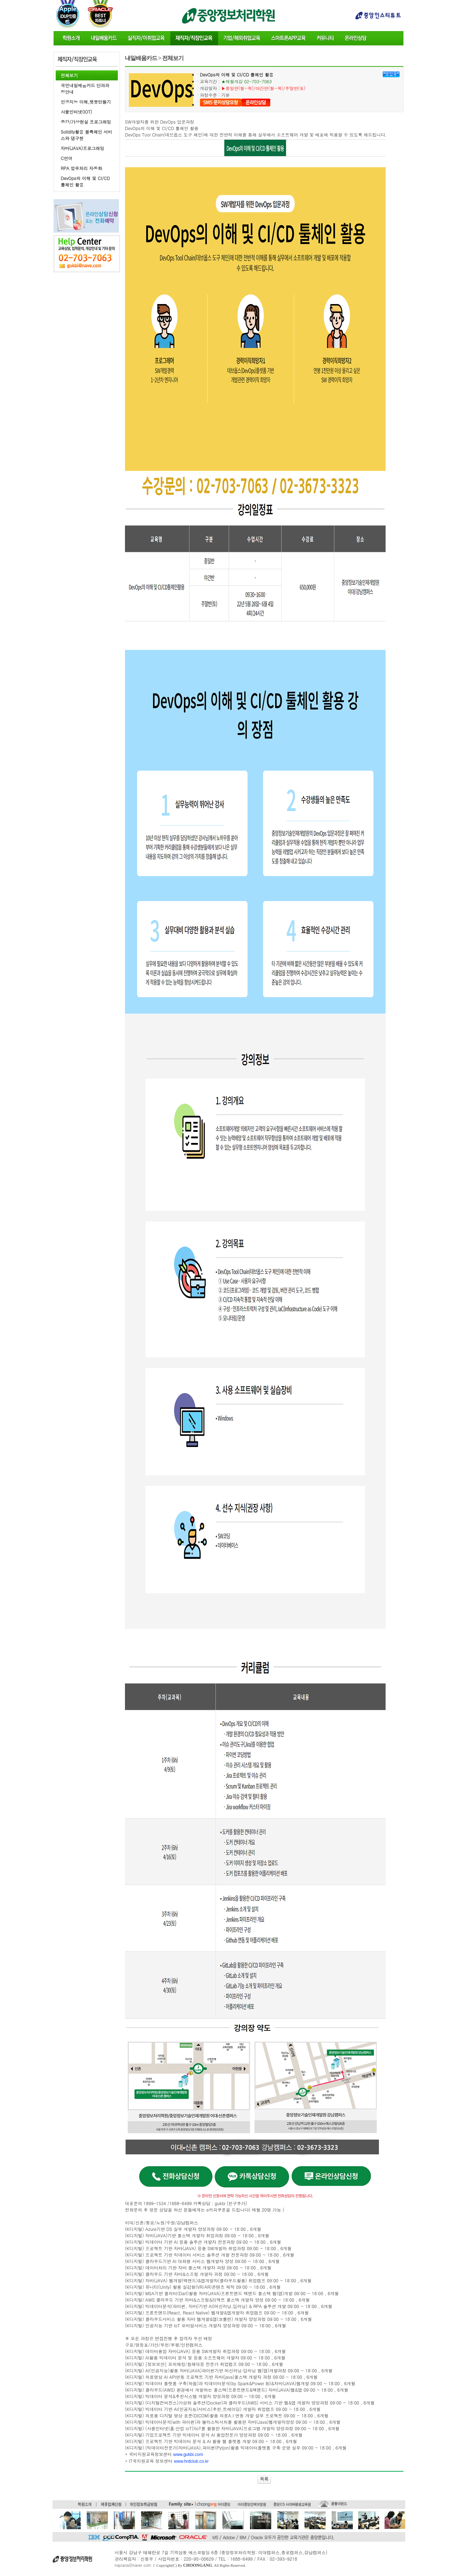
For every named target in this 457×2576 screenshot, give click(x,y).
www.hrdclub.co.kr (191, 2461)
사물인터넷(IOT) (76, 112)
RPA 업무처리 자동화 (81, 168)
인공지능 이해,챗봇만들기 (86, 102)
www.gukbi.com (188, 2454)
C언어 (66, 158)
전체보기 (69, 75)
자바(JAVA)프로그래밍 (82, 148)
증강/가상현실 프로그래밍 (86, 122)
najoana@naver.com (133, 2565)
